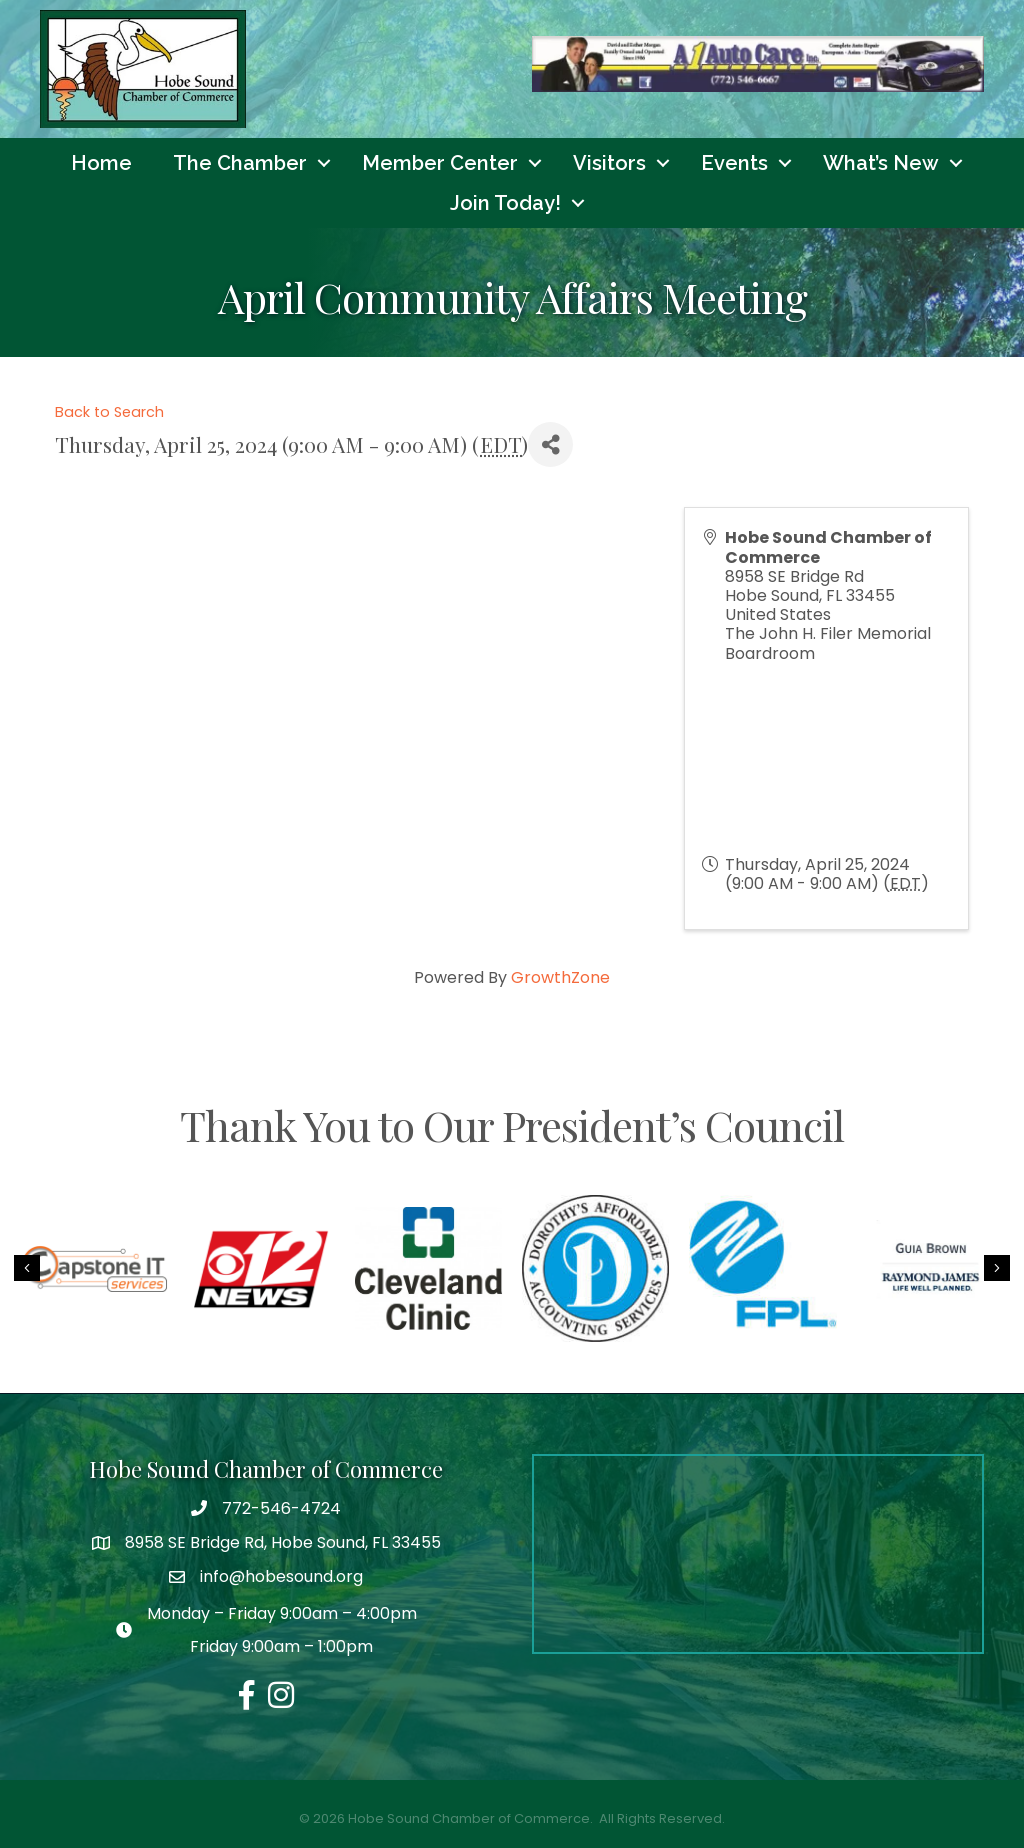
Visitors (609, 163)
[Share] (550, 445)
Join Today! (505, 203)
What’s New (881, 163)
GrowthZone (560, 977)
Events (734, 163)
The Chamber (240, 163)
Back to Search (109, 412)
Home (101, 163)
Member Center (440, 163)
